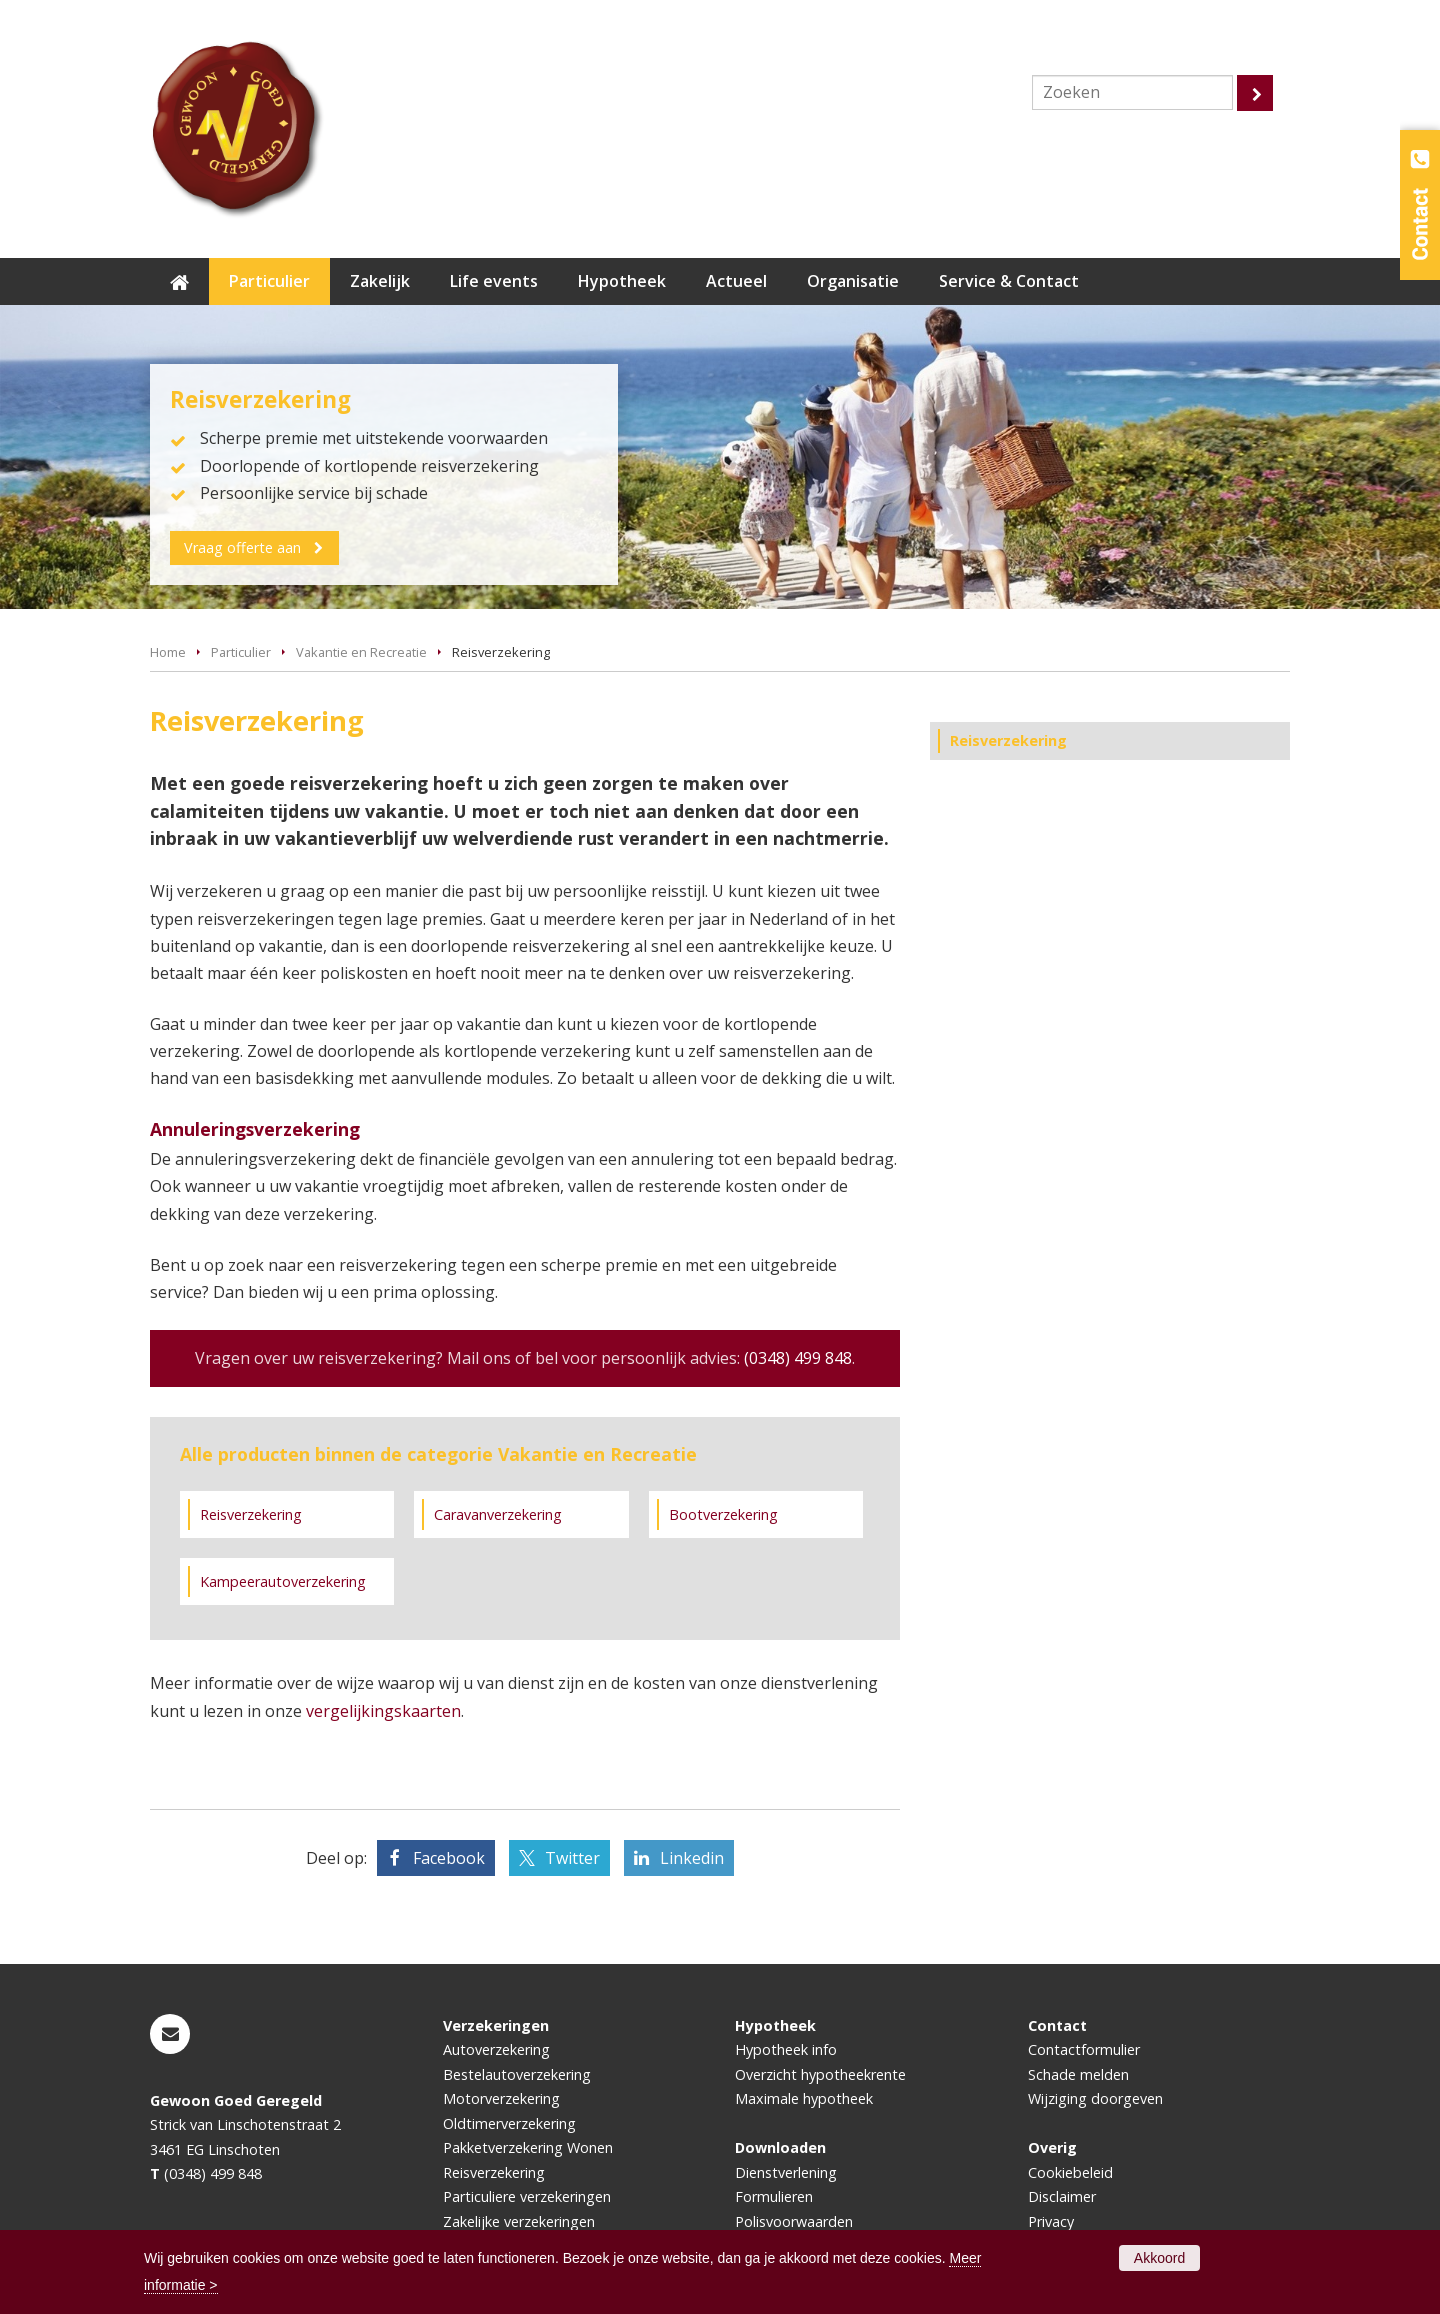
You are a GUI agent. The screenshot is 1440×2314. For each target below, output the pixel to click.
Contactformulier (1084, 2049)
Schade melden (1078, 2074)
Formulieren (774, 2196)
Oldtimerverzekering (509, 2123)
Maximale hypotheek (804, 2098)
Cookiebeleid (1070, 2172)
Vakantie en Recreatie (361, 652)
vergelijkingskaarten (383, 1711)
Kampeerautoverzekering (283, 1581)
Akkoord (1159, 2258)
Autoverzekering (496, 2049)
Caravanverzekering (498, 1514)
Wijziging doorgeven (1095, 2098)
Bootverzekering (723, 1514)
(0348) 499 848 (798, 1358)
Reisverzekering (251, 1514)
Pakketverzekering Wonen (528, 2147)
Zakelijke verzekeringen (519, 2221)
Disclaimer (1062, 2196)
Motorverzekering (501, 2098)
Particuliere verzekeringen (527, 2196)
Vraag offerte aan (244, 546)
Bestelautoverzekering (517, 2074)
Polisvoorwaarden (794, 2221)
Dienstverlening (786, 2172)
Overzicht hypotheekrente (820, 2074)
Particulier (241, 652)
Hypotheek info (786, 2049)
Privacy (1051, 2221)
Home (168, 652)
